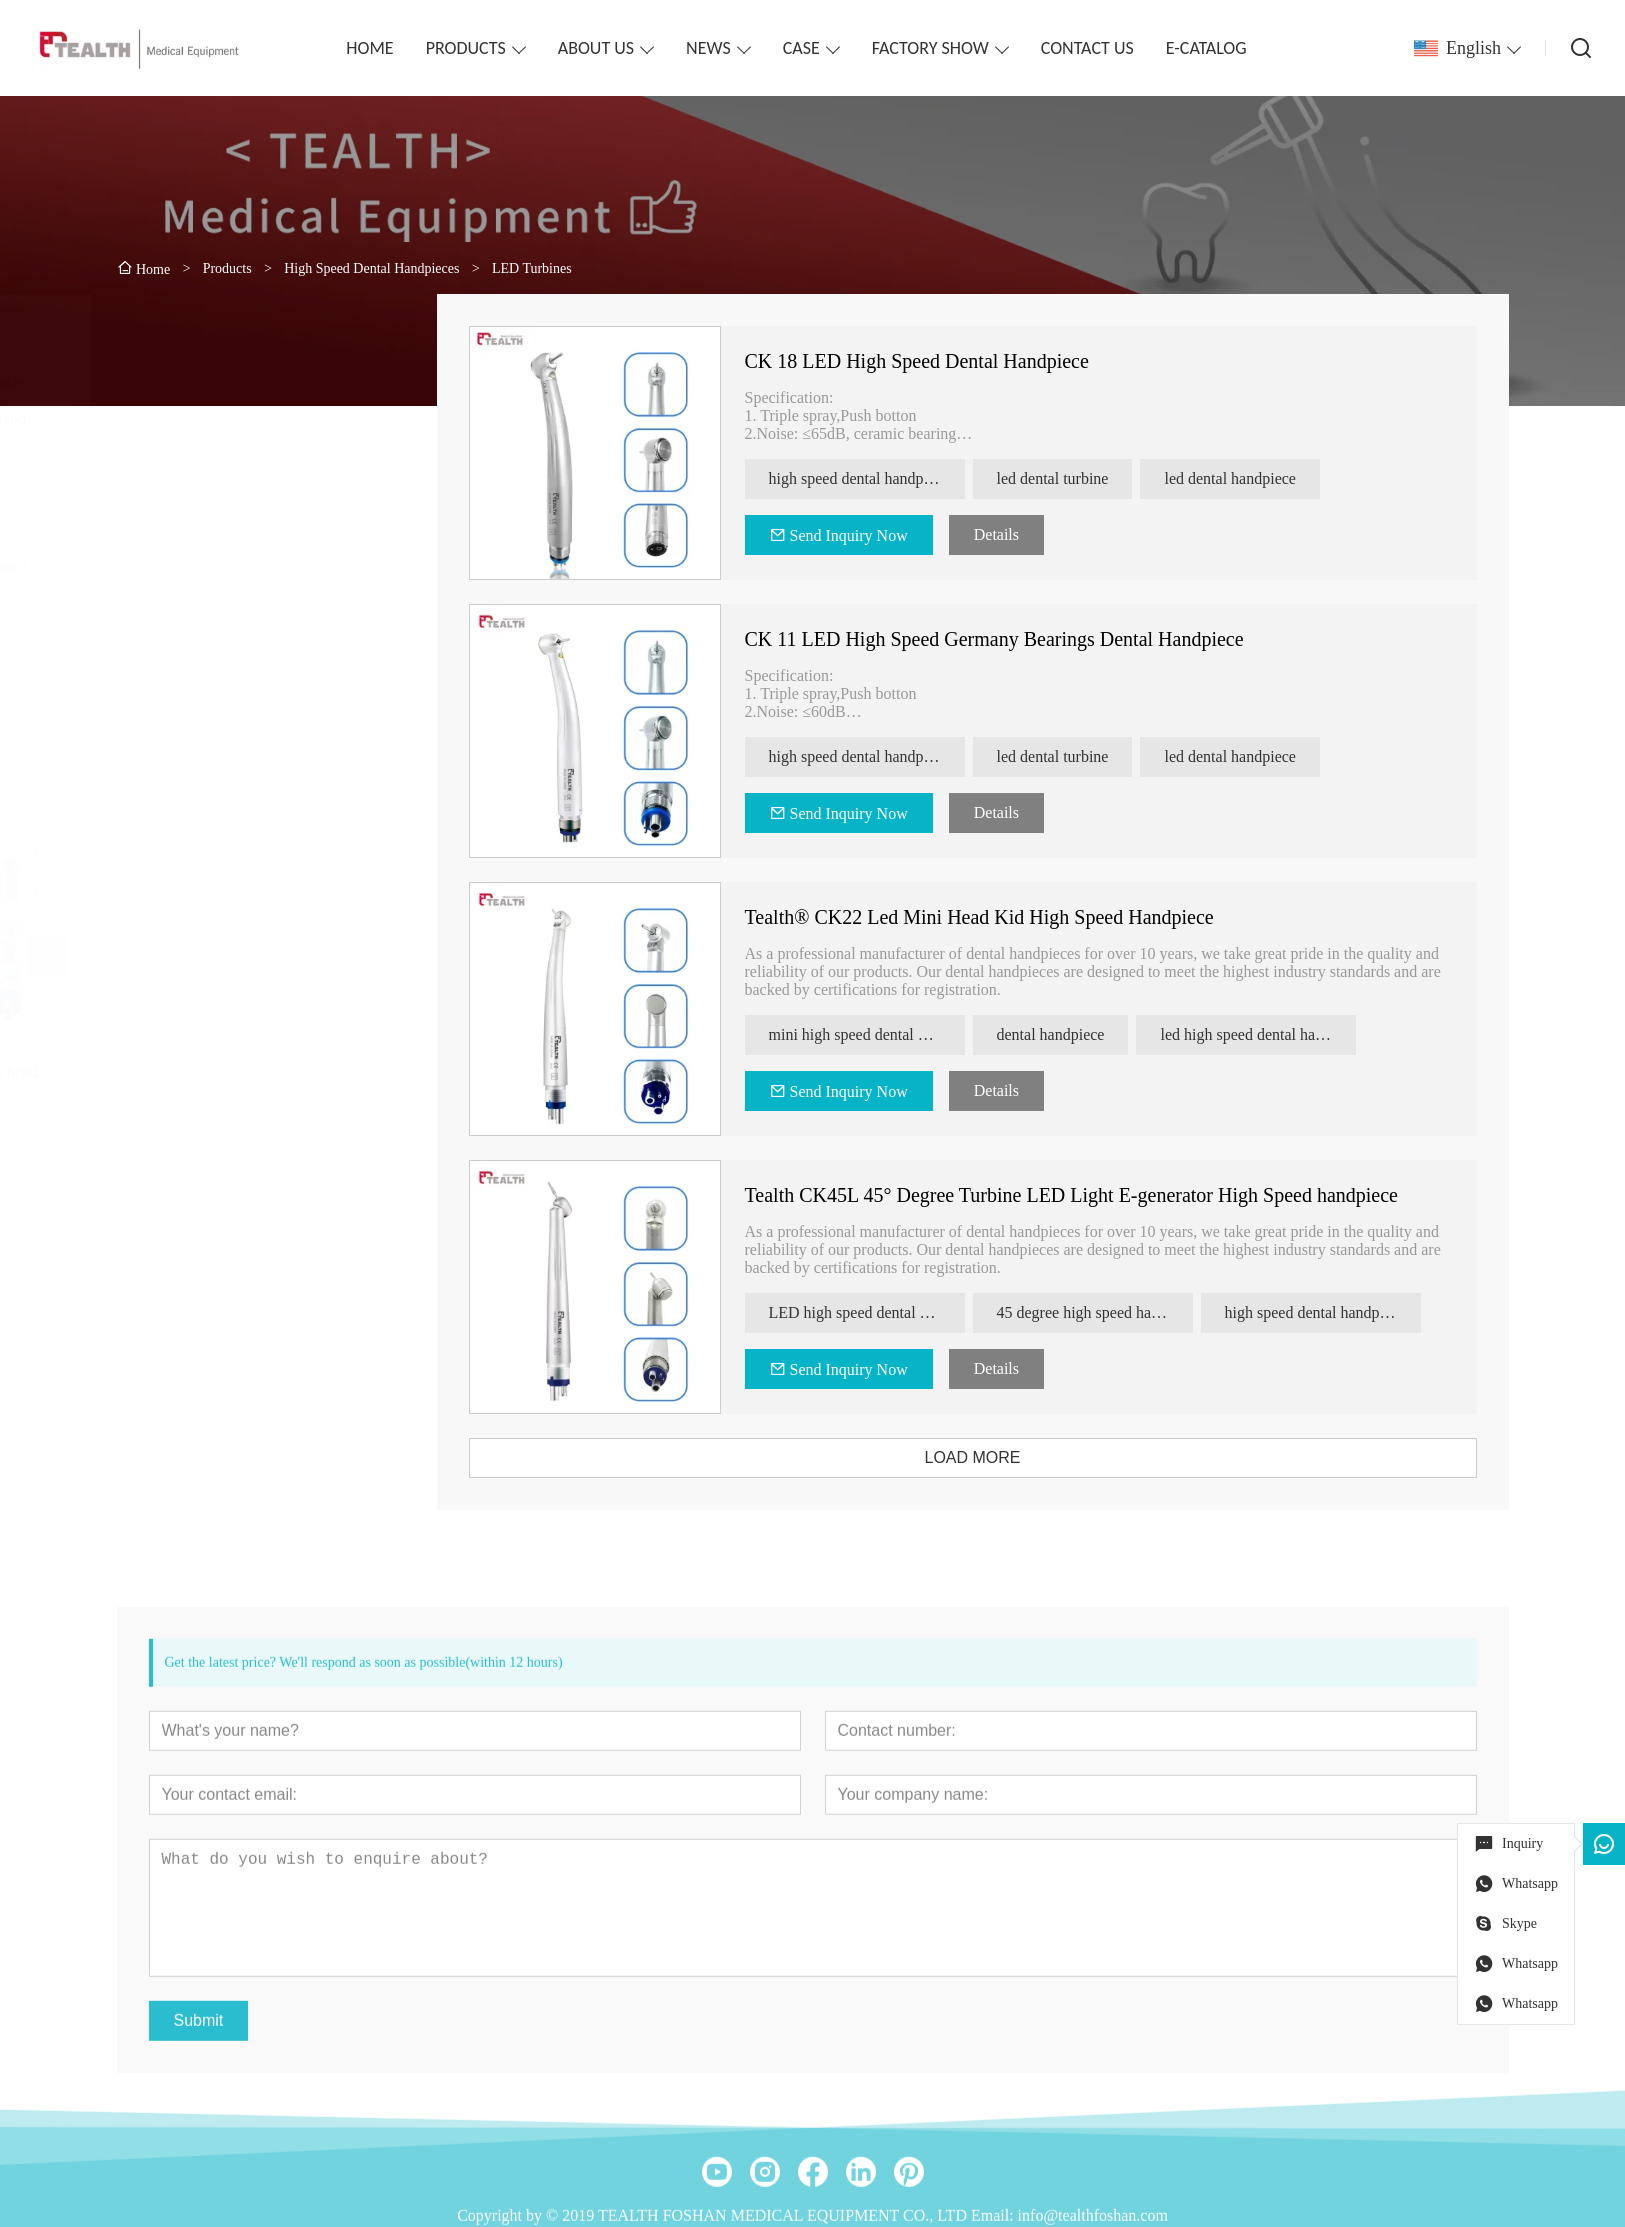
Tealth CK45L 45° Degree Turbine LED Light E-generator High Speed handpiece (1102, 1195)
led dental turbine (1084, 478)
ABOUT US (596, 48)
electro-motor (174, 640)
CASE (801, 48)
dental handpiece (1082, 1034)
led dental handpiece (1262, 478)
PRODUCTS (466, 48)
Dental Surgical (181, 603)
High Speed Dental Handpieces (231, 381)
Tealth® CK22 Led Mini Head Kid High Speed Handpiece (1010, 917)
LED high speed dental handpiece (898, 1312)
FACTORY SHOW (930, 48)
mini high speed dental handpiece (898, 1034)
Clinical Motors (181, 455)
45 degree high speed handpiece (1126, 1312)
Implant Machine (186, 677)
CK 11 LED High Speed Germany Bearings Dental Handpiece (1025, 639)
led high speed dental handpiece (1289, 1034)
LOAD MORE (1004, 1457)
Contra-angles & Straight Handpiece (247, 418)
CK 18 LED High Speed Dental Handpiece (948, 361)
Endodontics (171, 529)
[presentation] (151, 957)
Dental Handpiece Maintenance (232, 566)
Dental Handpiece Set (200, 492)
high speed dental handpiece (890, 478)
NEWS (708, 48)
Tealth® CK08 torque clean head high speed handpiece (236, 1080)
